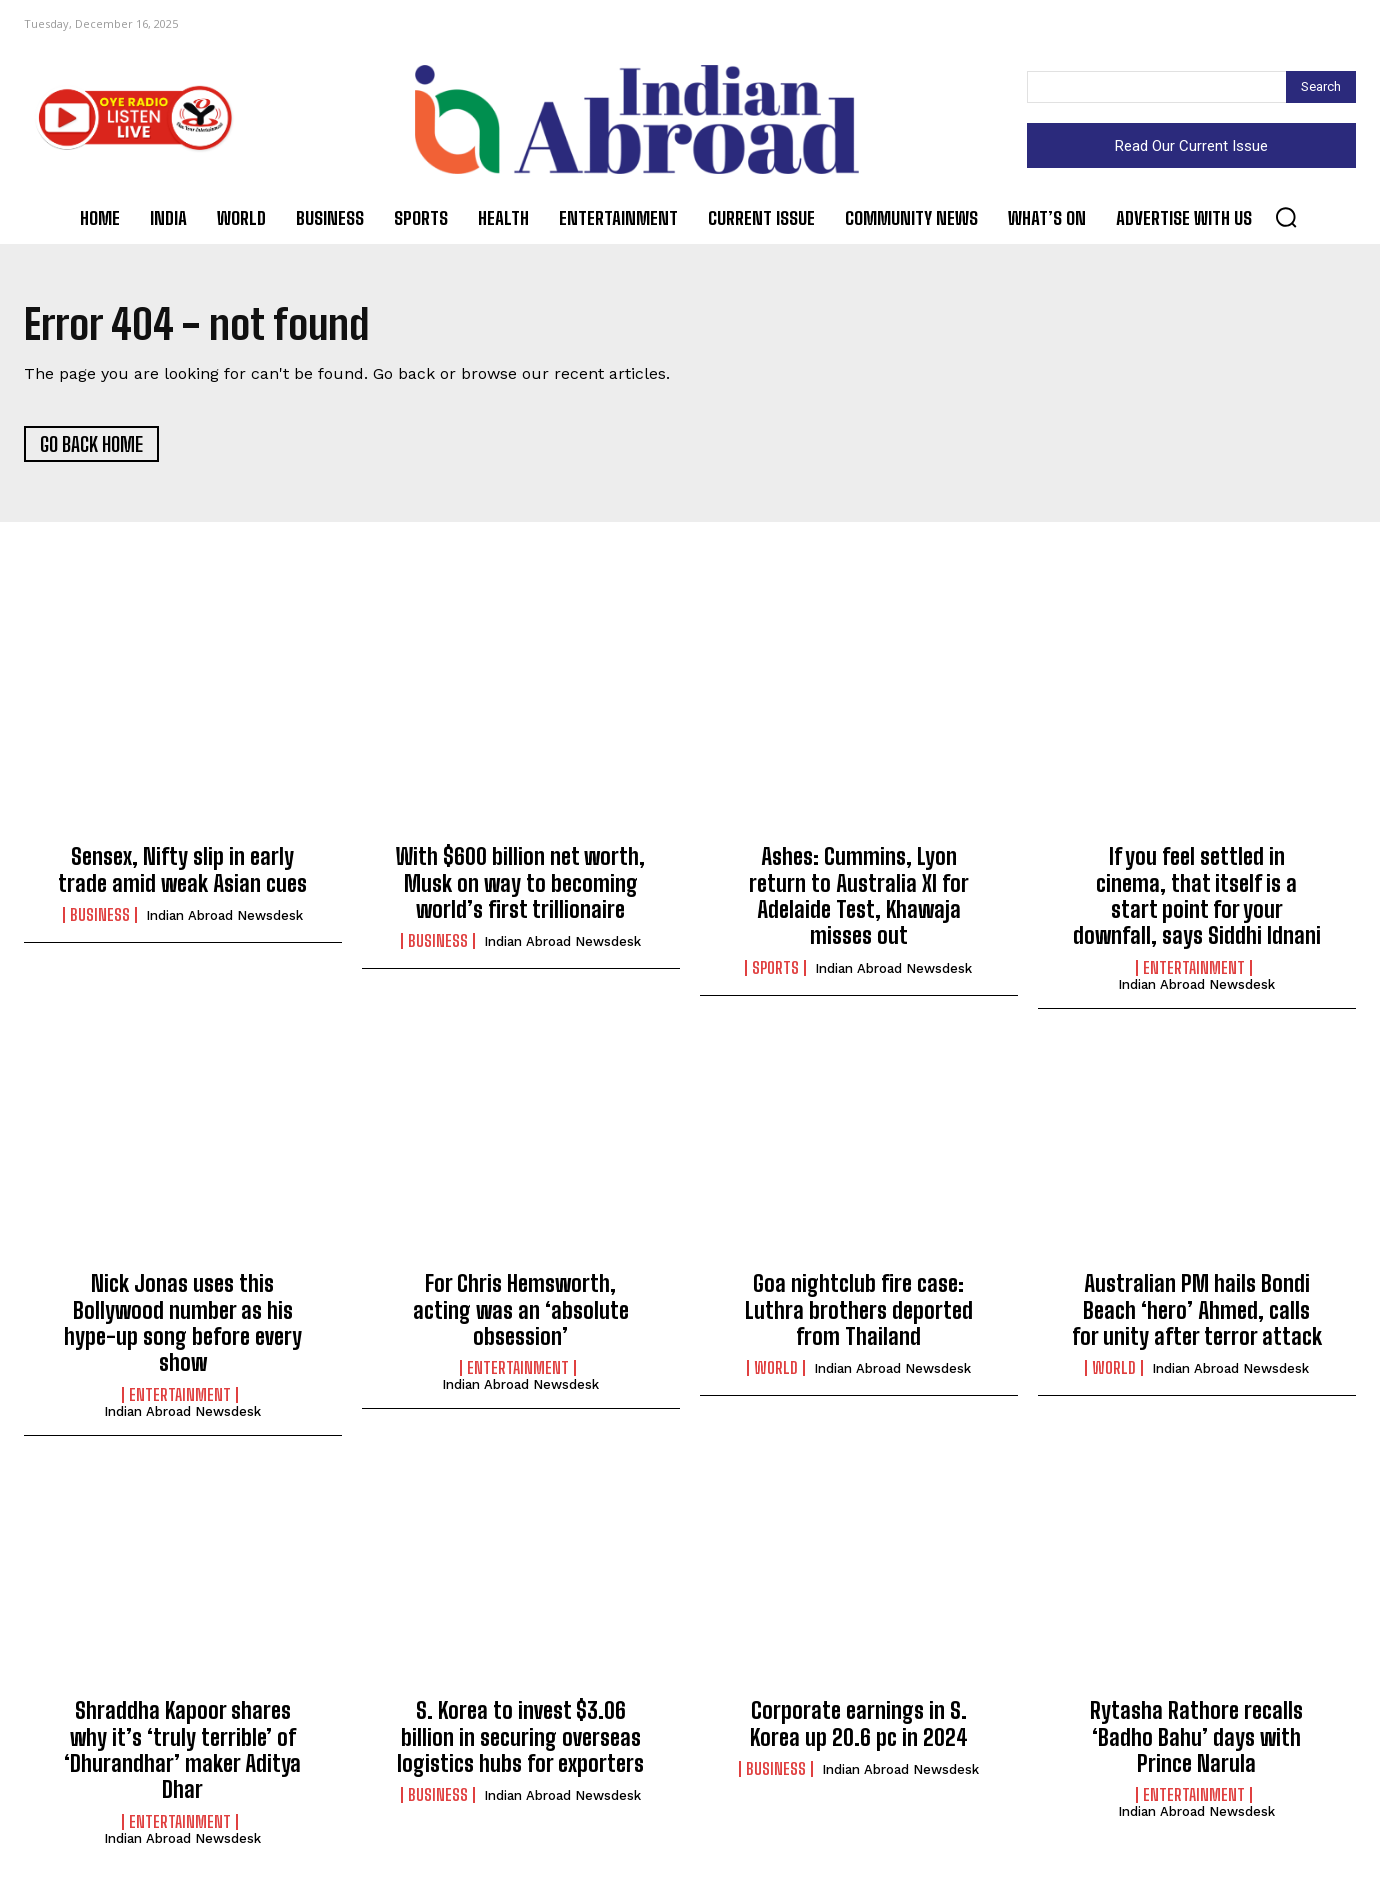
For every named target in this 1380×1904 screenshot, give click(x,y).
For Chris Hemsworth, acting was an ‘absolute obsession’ (521, 1311)
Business (100, 916)
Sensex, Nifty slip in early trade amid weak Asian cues (182, 870)
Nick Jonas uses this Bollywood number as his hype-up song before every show (183, 1324)
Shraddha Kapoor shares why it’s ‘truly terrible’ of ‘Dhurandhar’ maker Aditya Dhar (182, 1751)
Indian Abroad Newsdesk (224, 916)
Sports (775, 969)
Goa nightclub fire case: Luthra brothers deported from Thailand (859, 1311)
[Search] (1321, 87)
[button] (1286, 217)
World (776, 1369)
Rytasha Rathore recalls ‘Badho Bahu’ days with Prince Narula (1196, 1738)
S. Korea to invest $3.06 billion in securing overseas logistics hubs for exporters (520, 1738)
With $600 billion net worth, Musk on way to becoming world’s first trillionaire (520, 884)
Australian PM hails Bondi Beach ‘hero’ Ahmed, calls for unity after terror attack (1197, 1311)
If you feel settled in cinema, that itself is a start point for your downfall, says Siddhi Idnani (1197, 897)
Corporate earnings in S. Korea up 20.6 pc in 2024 (859, 1724)
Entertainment (1194, 969)
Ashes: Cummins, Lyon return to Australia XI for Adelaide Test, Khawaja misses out (859, 897)
